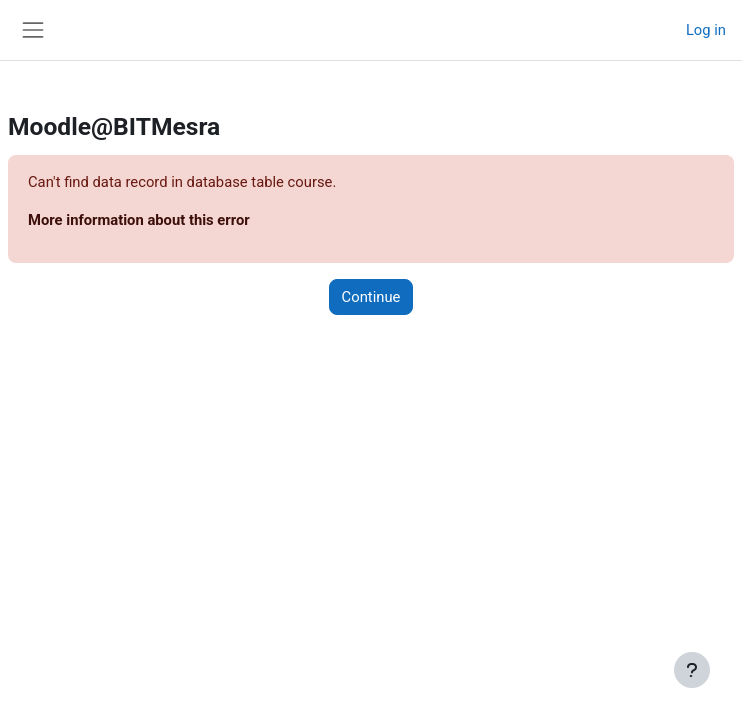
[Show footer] (692, 670)
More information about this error (139, 220)
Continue (371, 297)
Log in (706, 30)
